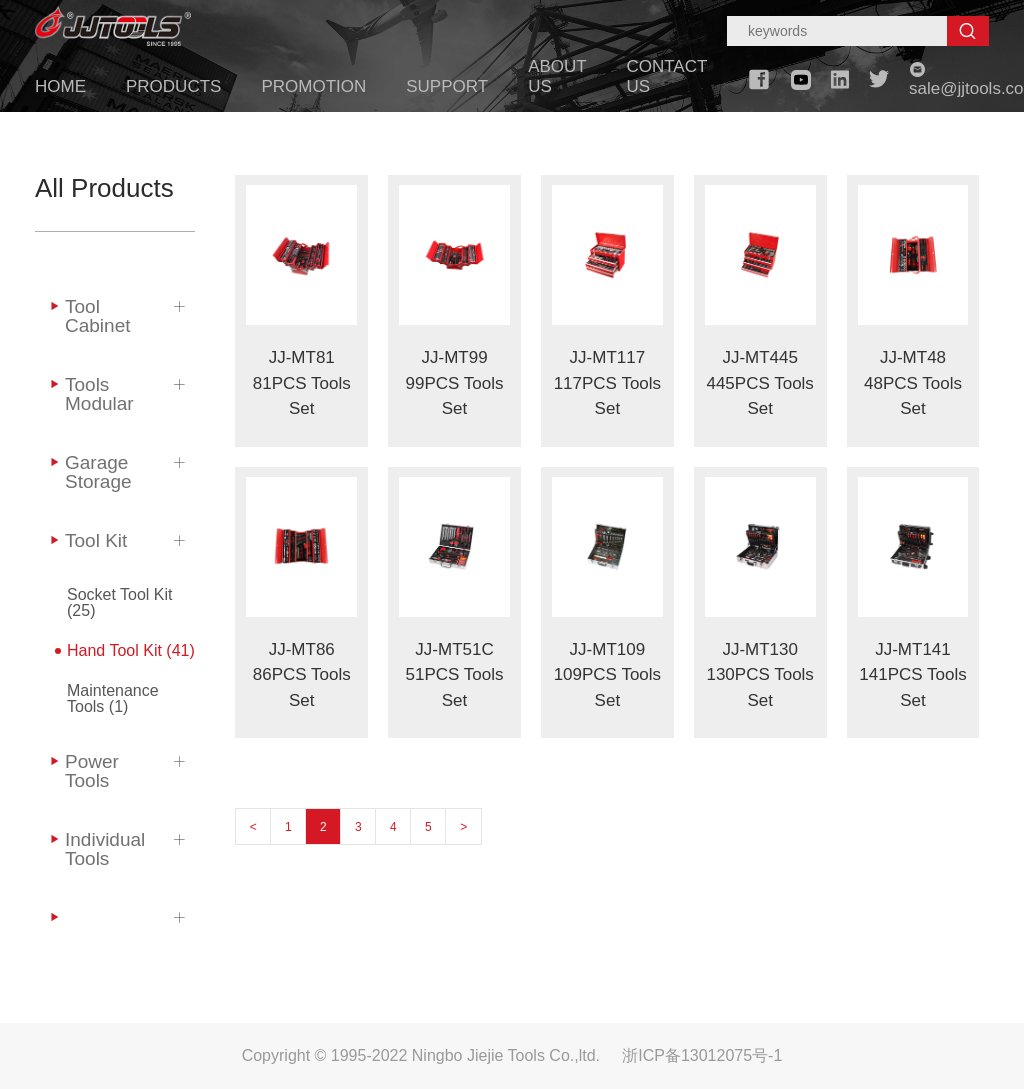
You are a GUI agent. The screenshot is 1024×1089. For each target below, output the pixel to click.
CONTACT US (666, 76)
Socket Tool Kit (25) (120, 602)
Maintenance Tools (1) (113, 698)
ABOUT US (557, 76)
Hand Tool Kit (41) (131, 650)
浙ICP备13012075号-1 (702, 1055)
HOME (60, 86)
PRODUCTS (173, 86)
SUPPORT (447, 86)
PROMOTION (313, 86)
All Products (104, 188)
